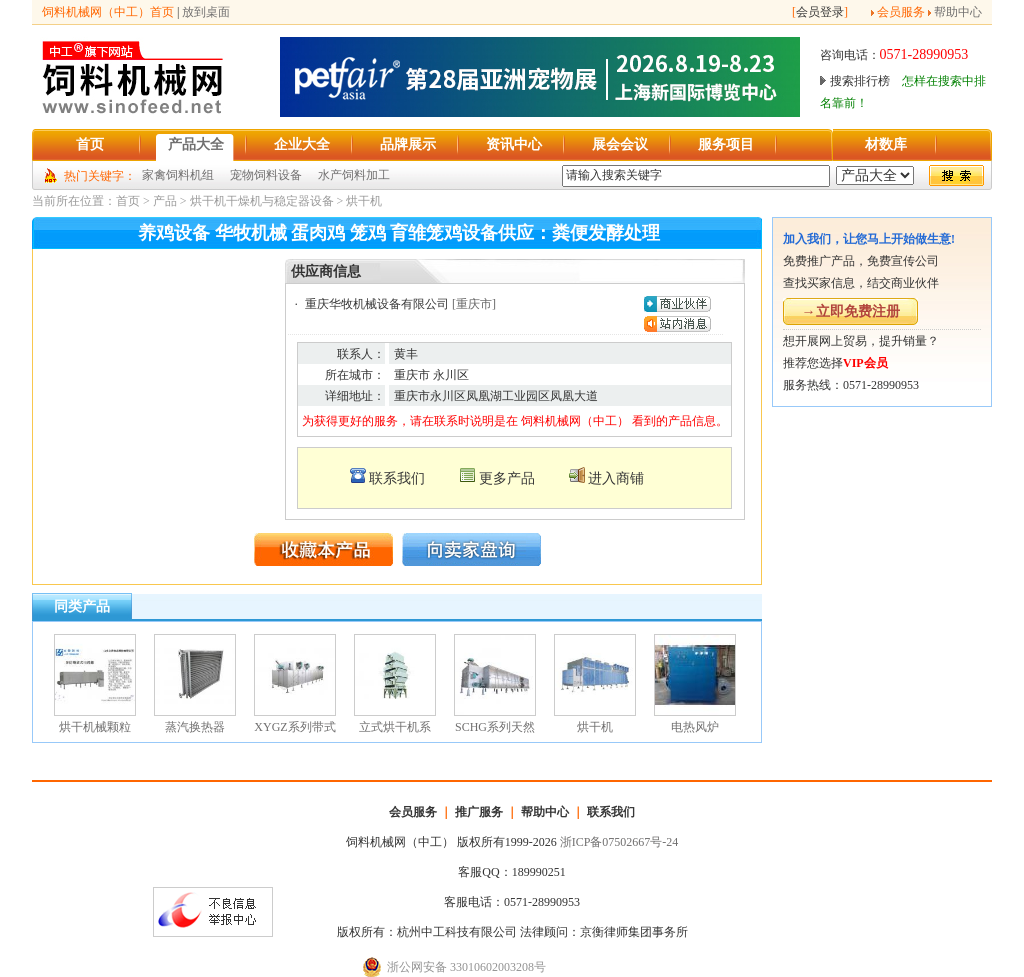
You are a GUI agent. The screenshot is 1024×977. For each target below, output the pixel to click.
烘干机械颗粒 (95, 727)
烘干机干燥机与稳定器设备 (262, 201)
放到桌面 (206, 12)
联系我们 (397, 478)
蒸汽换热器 (195, 727)
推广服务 (479, 812)
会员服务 (901, 12)
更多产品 (507, 478)
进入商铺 (616, 478)
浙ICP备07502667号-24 (619, 842)
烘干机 (364, 201)
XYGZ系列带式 (294, 727)
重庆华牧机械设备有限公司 (377, 304)
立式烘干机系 (395, 727)
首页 (128, 201)
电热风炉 (695, 727)
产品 (165, 201)
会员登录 (820, 12)
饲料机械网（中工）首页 (108, 12)
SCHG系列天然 (495, 727)
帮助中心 (958, 12)
